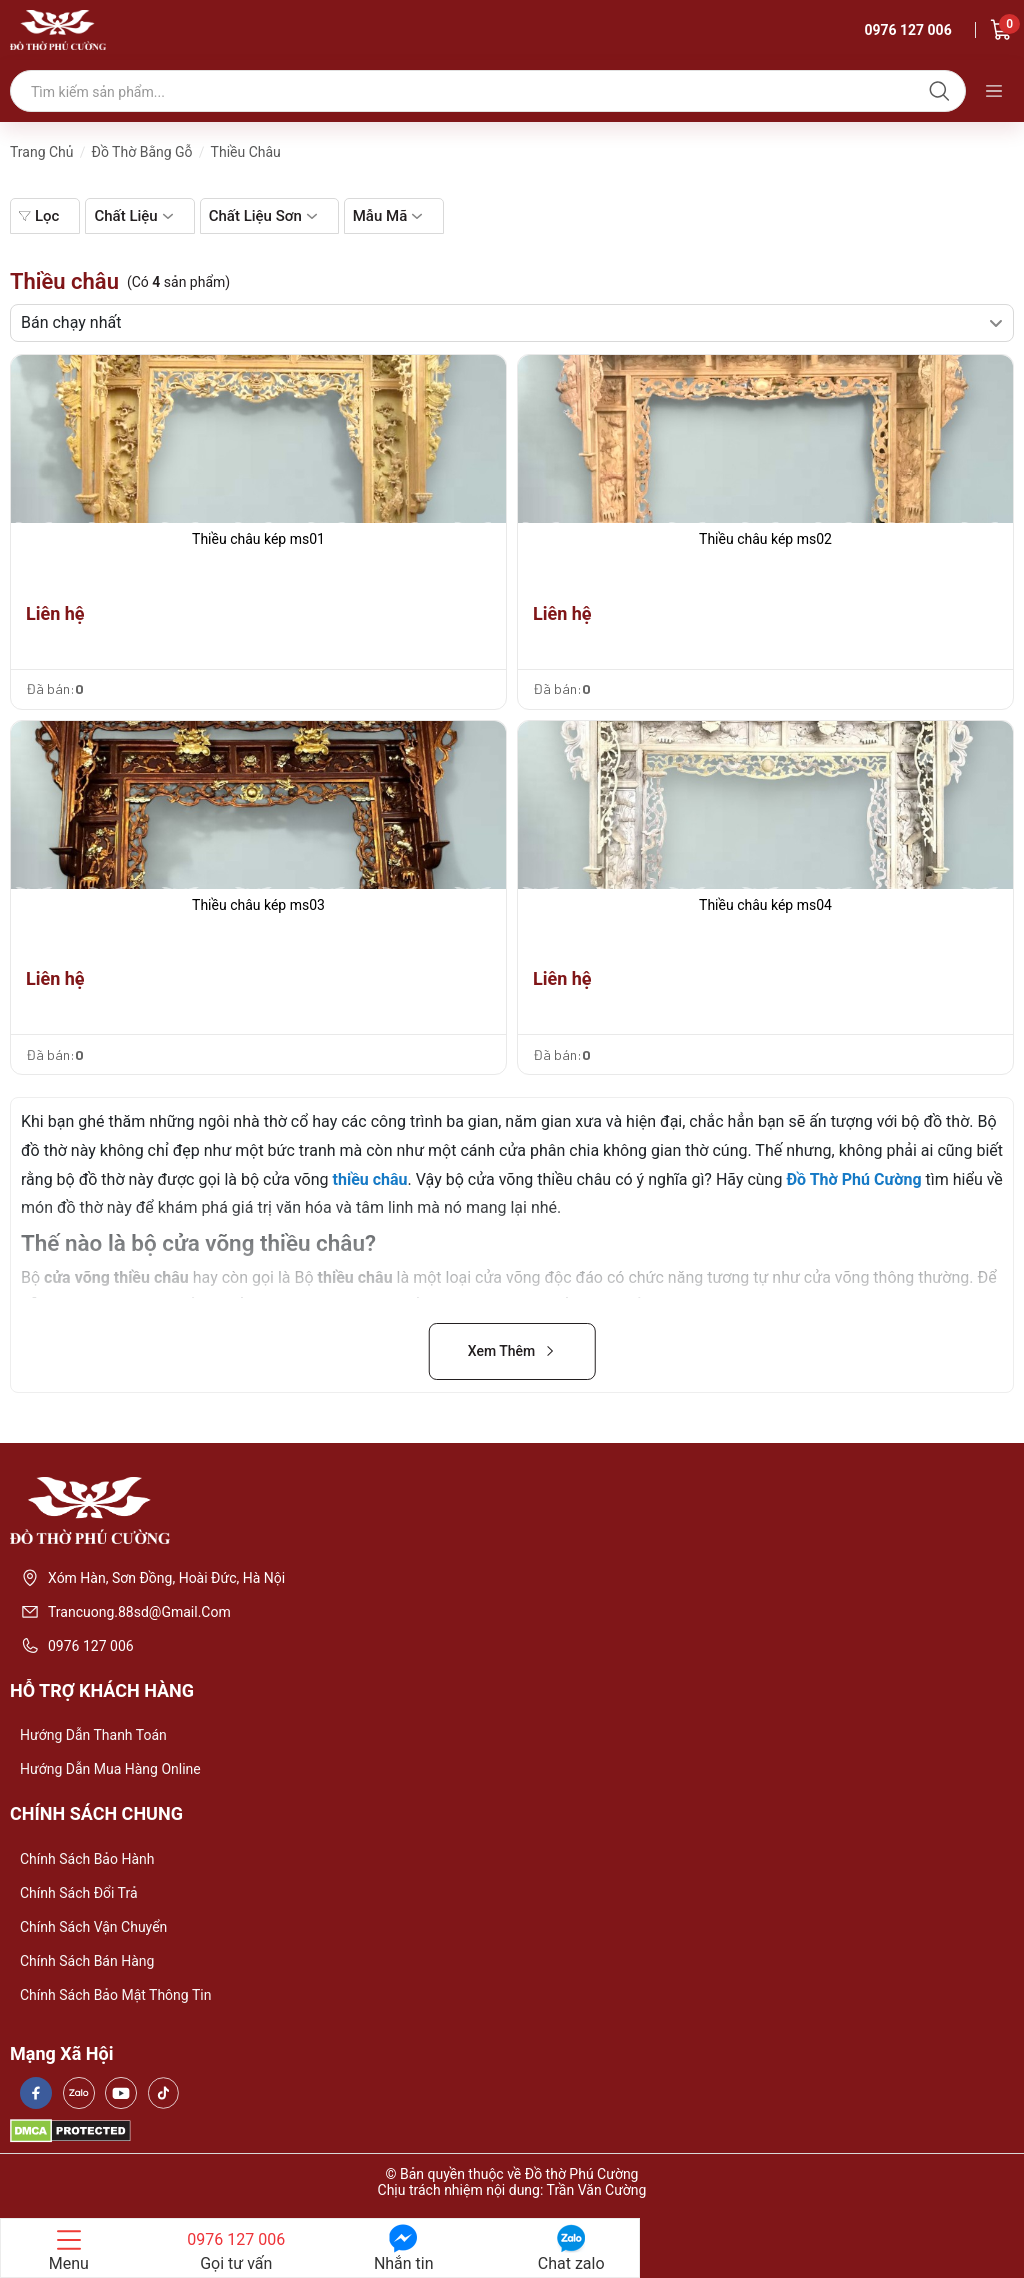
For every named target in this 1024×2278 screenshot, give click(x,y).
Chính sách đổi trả (79, 1893)
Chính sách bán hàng (87, 1961)
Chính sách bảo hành (87, 1859)
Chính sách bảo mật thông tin (115, 1995)
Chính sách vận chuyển (93, 1927)
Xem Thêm (512, 1351)
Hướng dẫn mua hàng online (110, 1769)
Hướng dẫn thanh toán (93, 1735)
